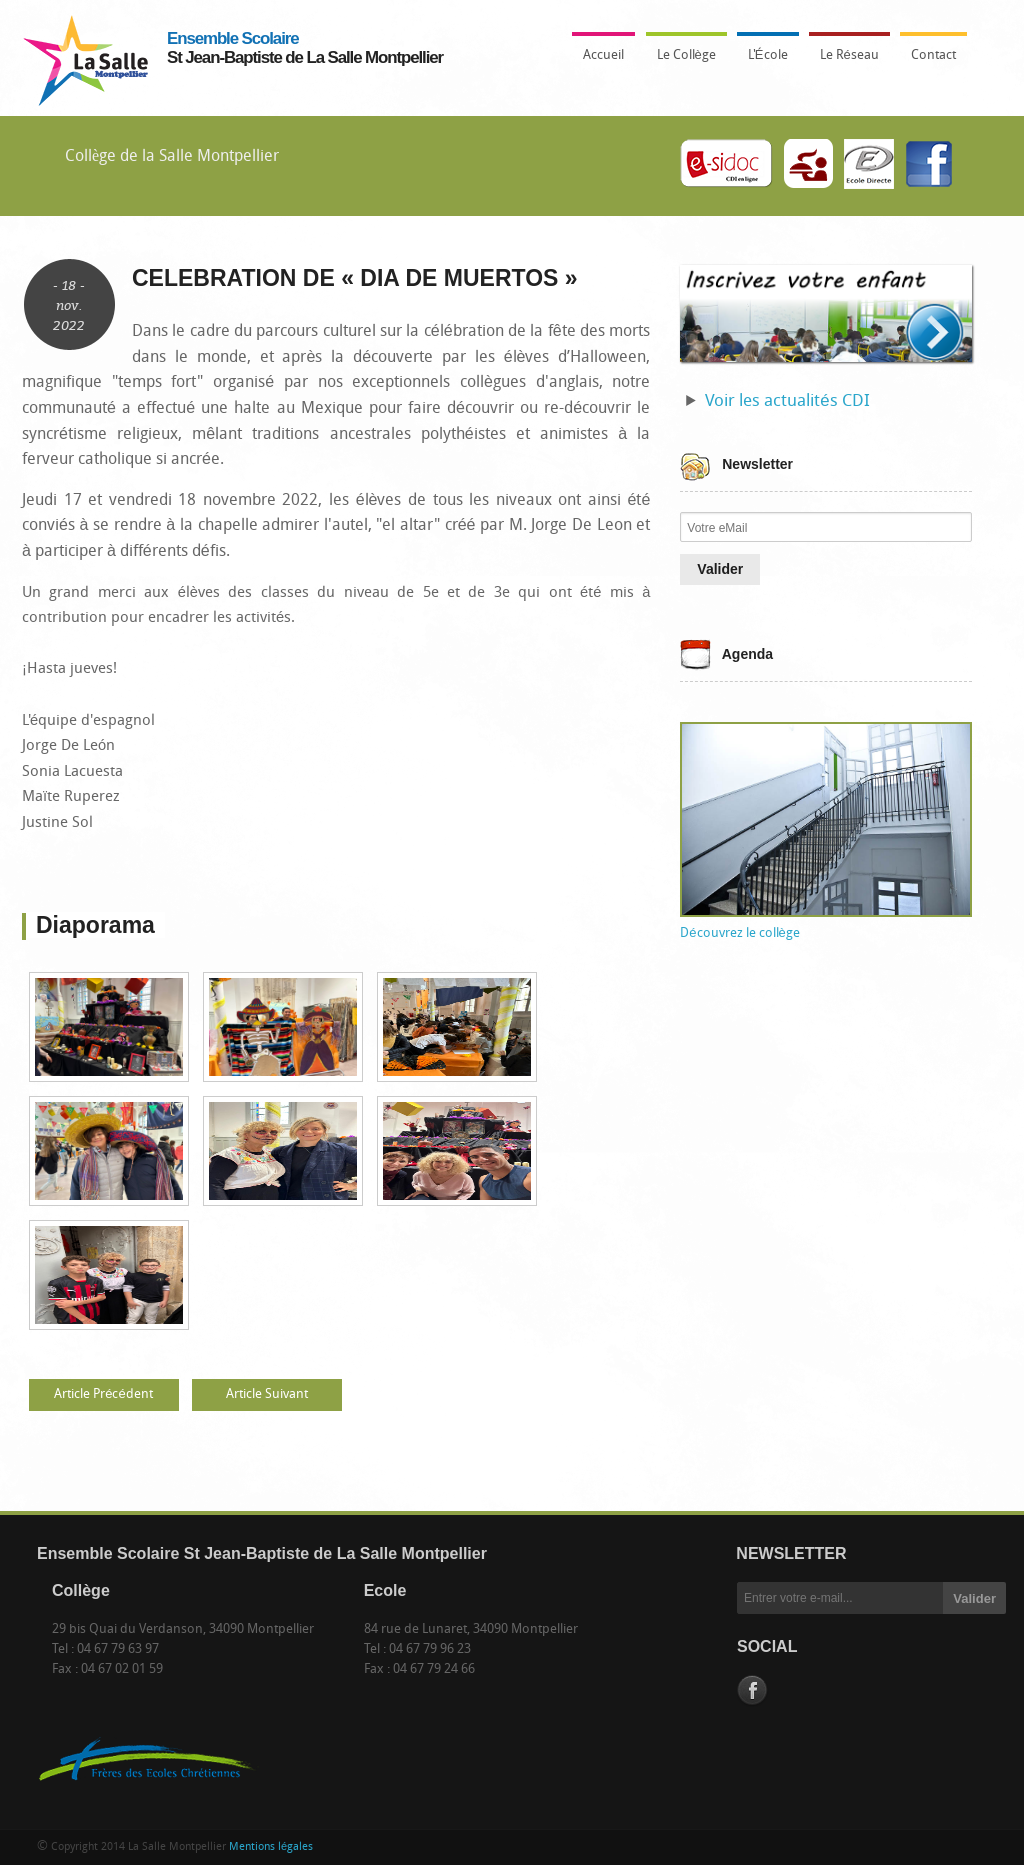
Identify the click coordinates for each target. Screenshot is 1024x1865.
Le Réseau (849, 55)
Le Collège (681, 61)
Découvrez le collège (739, 933)
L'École (763, 61)
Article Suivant (267, 1394)
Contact (933, 55)
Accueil (603, 55)
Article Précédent (103, 1394)
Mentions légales (271, 1847)
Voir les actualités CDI (787, 401)
